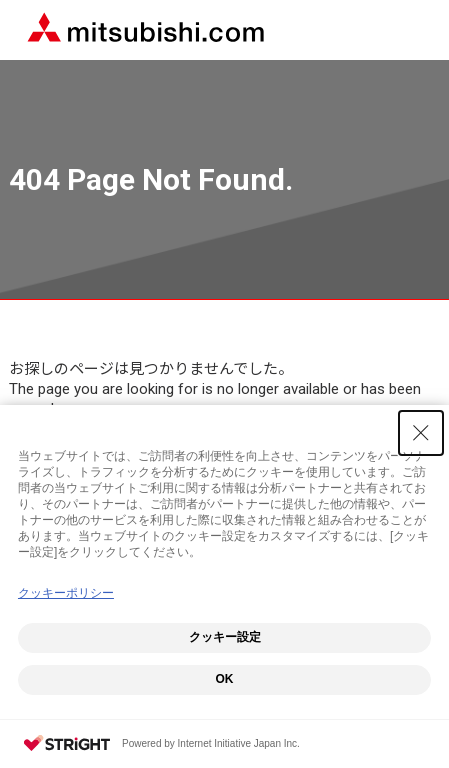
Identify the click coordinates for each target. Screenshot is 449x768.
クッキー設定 (225, 637)
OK (225, 679)
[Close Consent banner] (421, 433)
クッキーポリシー (66, 593)
